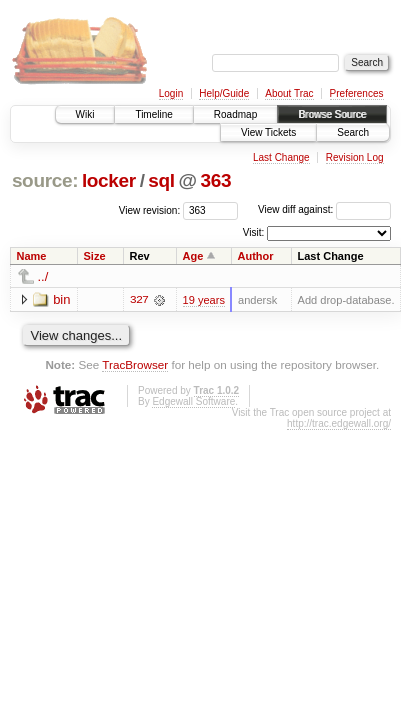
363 (216, 180)
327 (139, 300)
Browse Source (332, 114)
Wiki (85, 114)
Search (353, 132)
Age (193, 256)
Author (255, 256)
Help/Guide (224, 93)
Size (94, 256)
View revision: (150, 209)
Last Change (281, 157)
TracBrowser (135, 364)
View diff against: (324, 209)
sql (161, 180)
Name (32, 256)
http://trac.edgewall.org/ (339, 423)
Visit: (254, 232)
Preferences (357, 93)
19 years (204, 300)
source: (45, 180)
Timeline (153, 114)
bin (61, 299)
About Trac (289, 93)
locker (109, 180)
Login (171, 93)
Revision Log (355, 157)
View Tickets (268, 132)
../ (43, 276)
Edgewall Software (193, 401)
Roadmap (235, 114)
